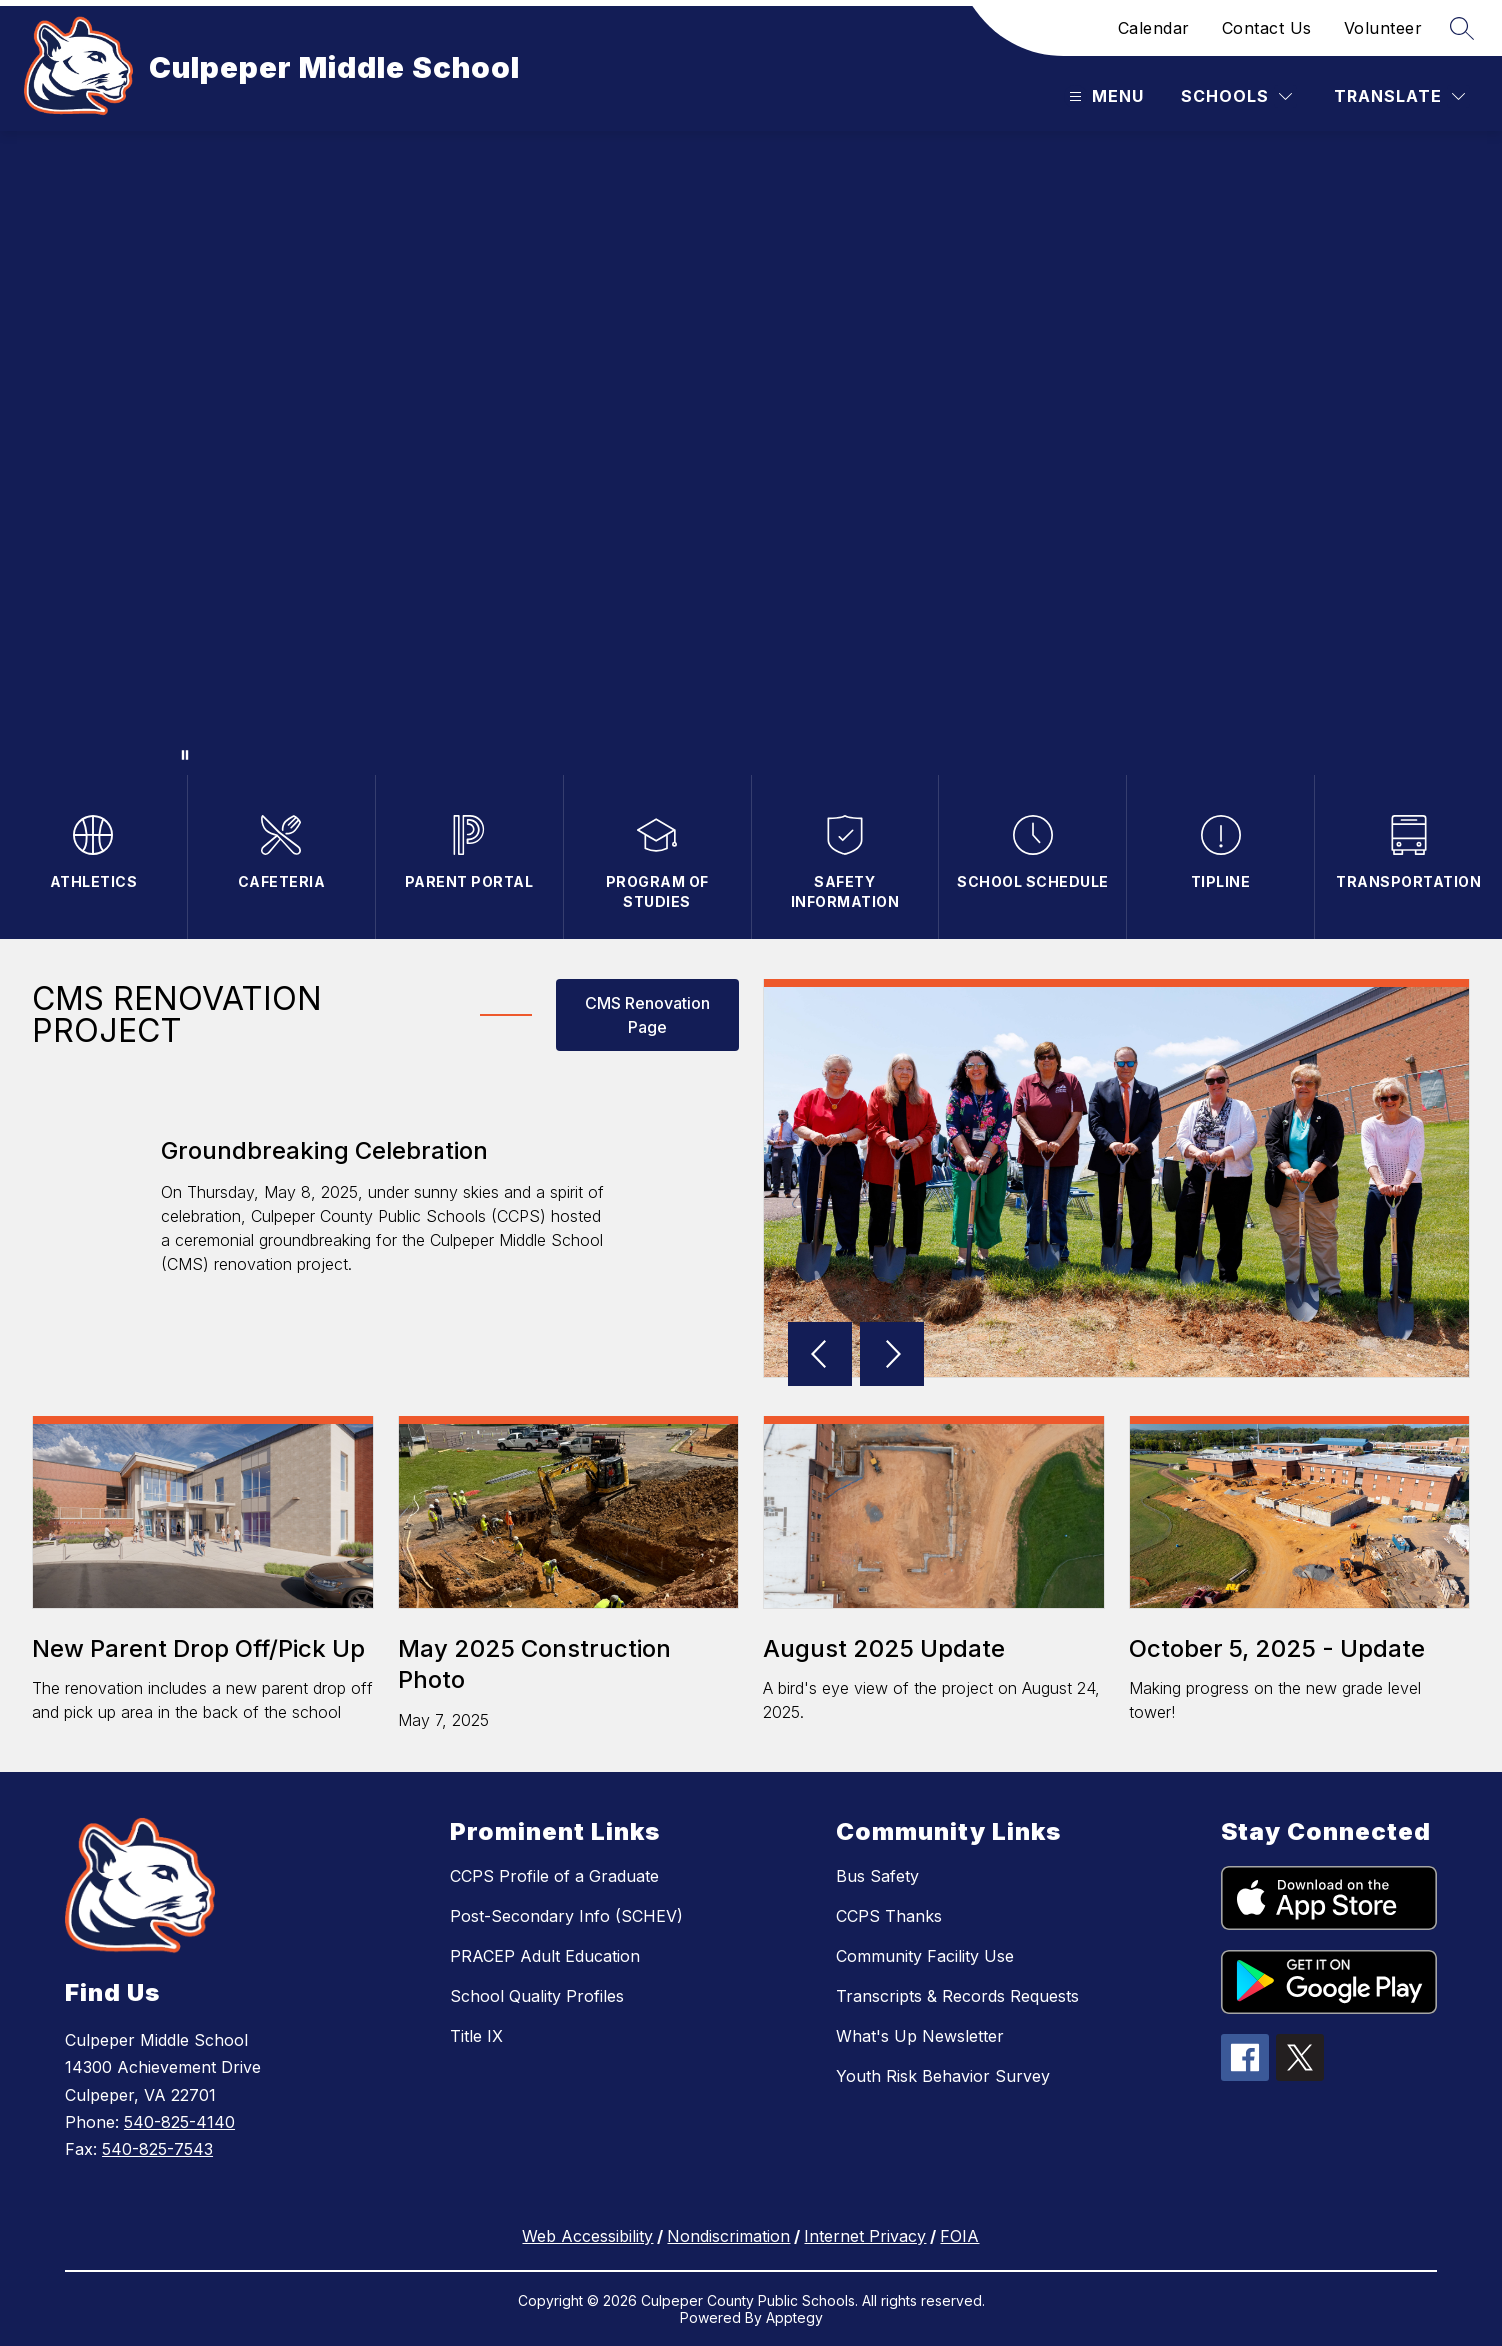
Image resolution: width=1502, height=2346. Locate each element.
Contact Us (1267, 28)
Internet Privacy (865, 2236)
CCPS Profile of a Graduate (554, 1876)
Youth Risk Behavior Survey (943, 2076)
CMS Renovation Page (647, 1015)
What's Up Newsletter (920, 2036)
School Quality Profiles (537, 1996)
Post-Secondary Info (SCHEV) (566, 1916)
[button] (824, 1356)
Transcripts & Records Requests (957, 1996)
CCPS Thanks (889, 1916)
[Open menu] (1104, 96)
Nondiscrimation (728, 2236)
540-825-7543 (157, 2149)
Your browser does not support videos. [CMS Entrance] (751, 453)
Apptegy (794, 2317)
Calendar (1154, 28)
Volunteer (1383, 28)
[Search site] (1462, 28)
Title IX (476, 2036)
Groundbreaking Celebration (324, 1150)
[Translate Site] (1399, 96)
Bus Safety (877, 1876)
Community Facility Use (925, 1956)
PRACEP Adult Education (545, 1956)
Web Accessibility (587, 2236)
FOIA (959, 2236)
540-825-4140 (179, 2122)
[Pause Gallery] (185, 755)
